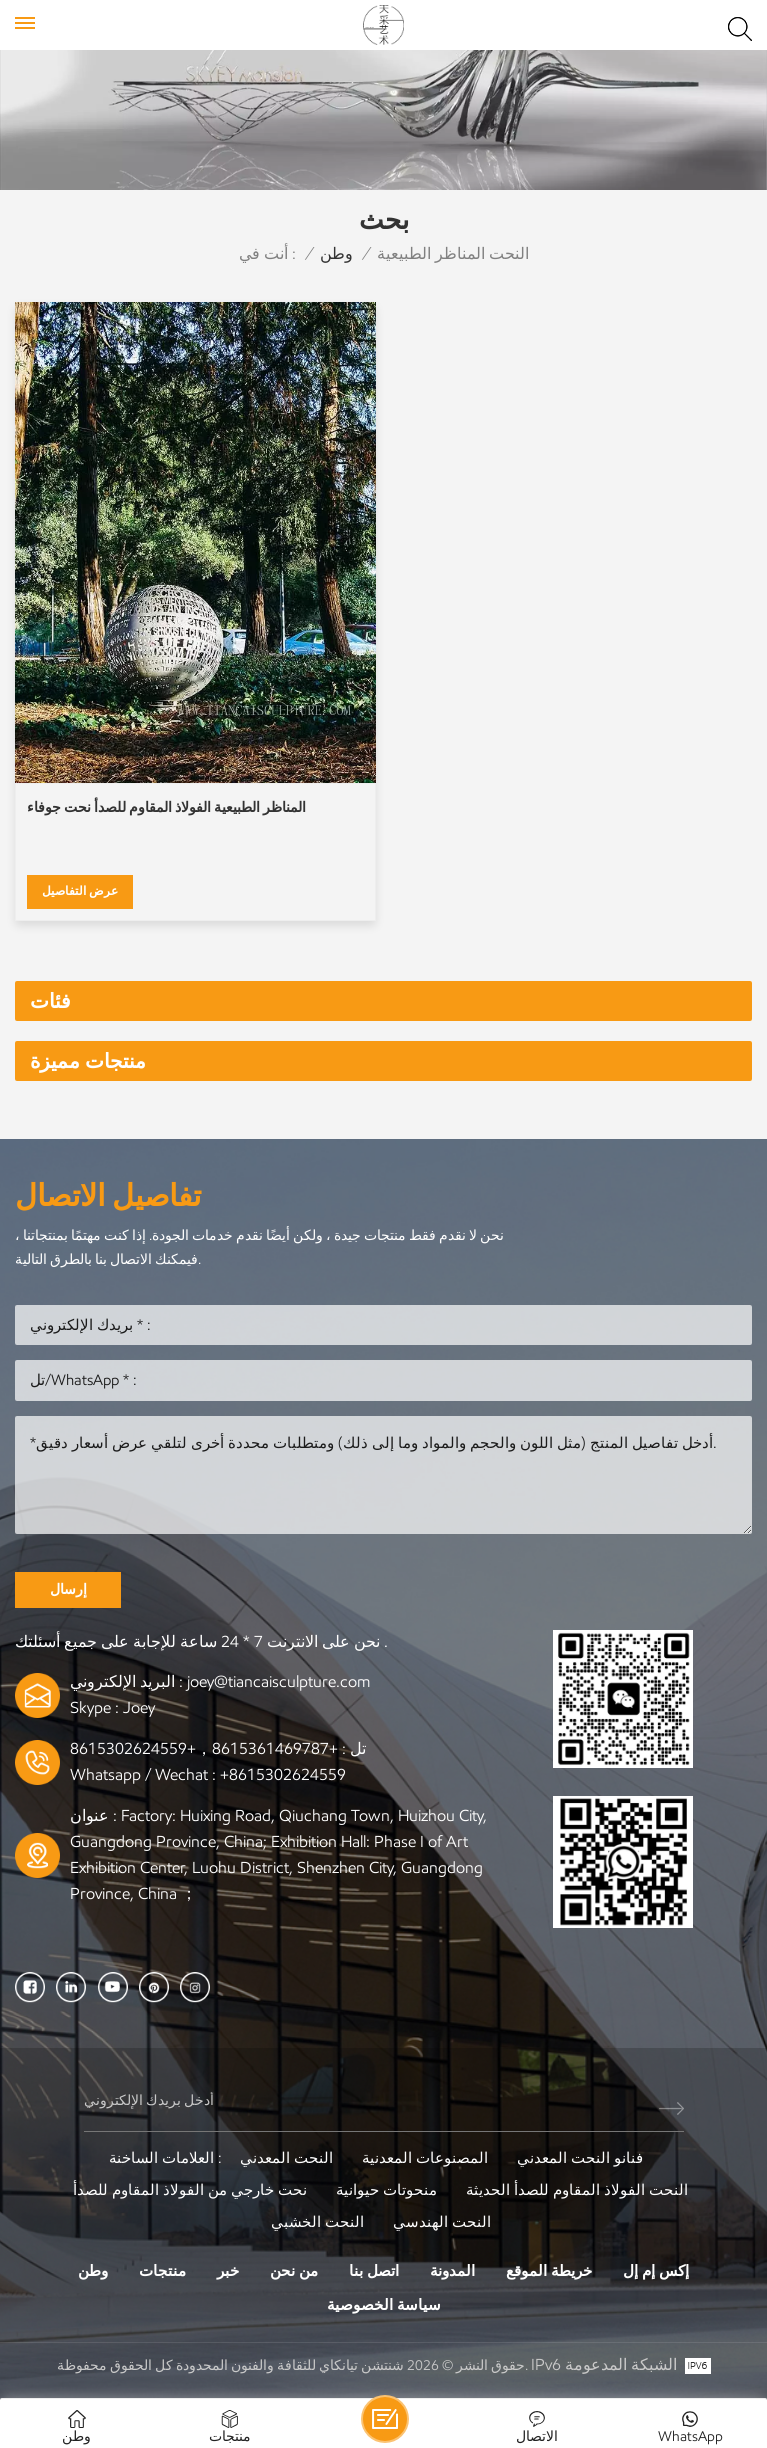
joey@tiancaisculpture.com (278, 1681)
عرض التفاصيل (80, 890)
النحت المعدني (286, 2158)
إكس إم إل (656, 2271)
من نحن (294, 2271)
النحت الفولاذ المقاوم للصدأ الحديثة (577, 2190)
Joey (139, 1707)
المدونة (452, 2271)
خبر (228, 2271)
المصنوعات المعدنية (425, 2158)
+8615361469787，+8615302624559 (204, 1748)
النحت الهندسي (442, 2222)
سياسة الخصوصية (384, 2305)
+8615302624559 (283, 1774)
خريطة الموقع (549, 2271)
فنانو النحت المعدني (580, 2158)
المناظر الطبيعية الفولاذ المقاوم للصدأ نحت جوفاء (166, 807)
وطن (336, 253)
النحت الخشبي (317, 2222)
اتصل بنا (374, 2271)
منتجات (162, 2271)
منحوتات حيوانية (386, 2190)
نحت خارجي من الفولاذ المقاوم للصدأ (190, 2190)
